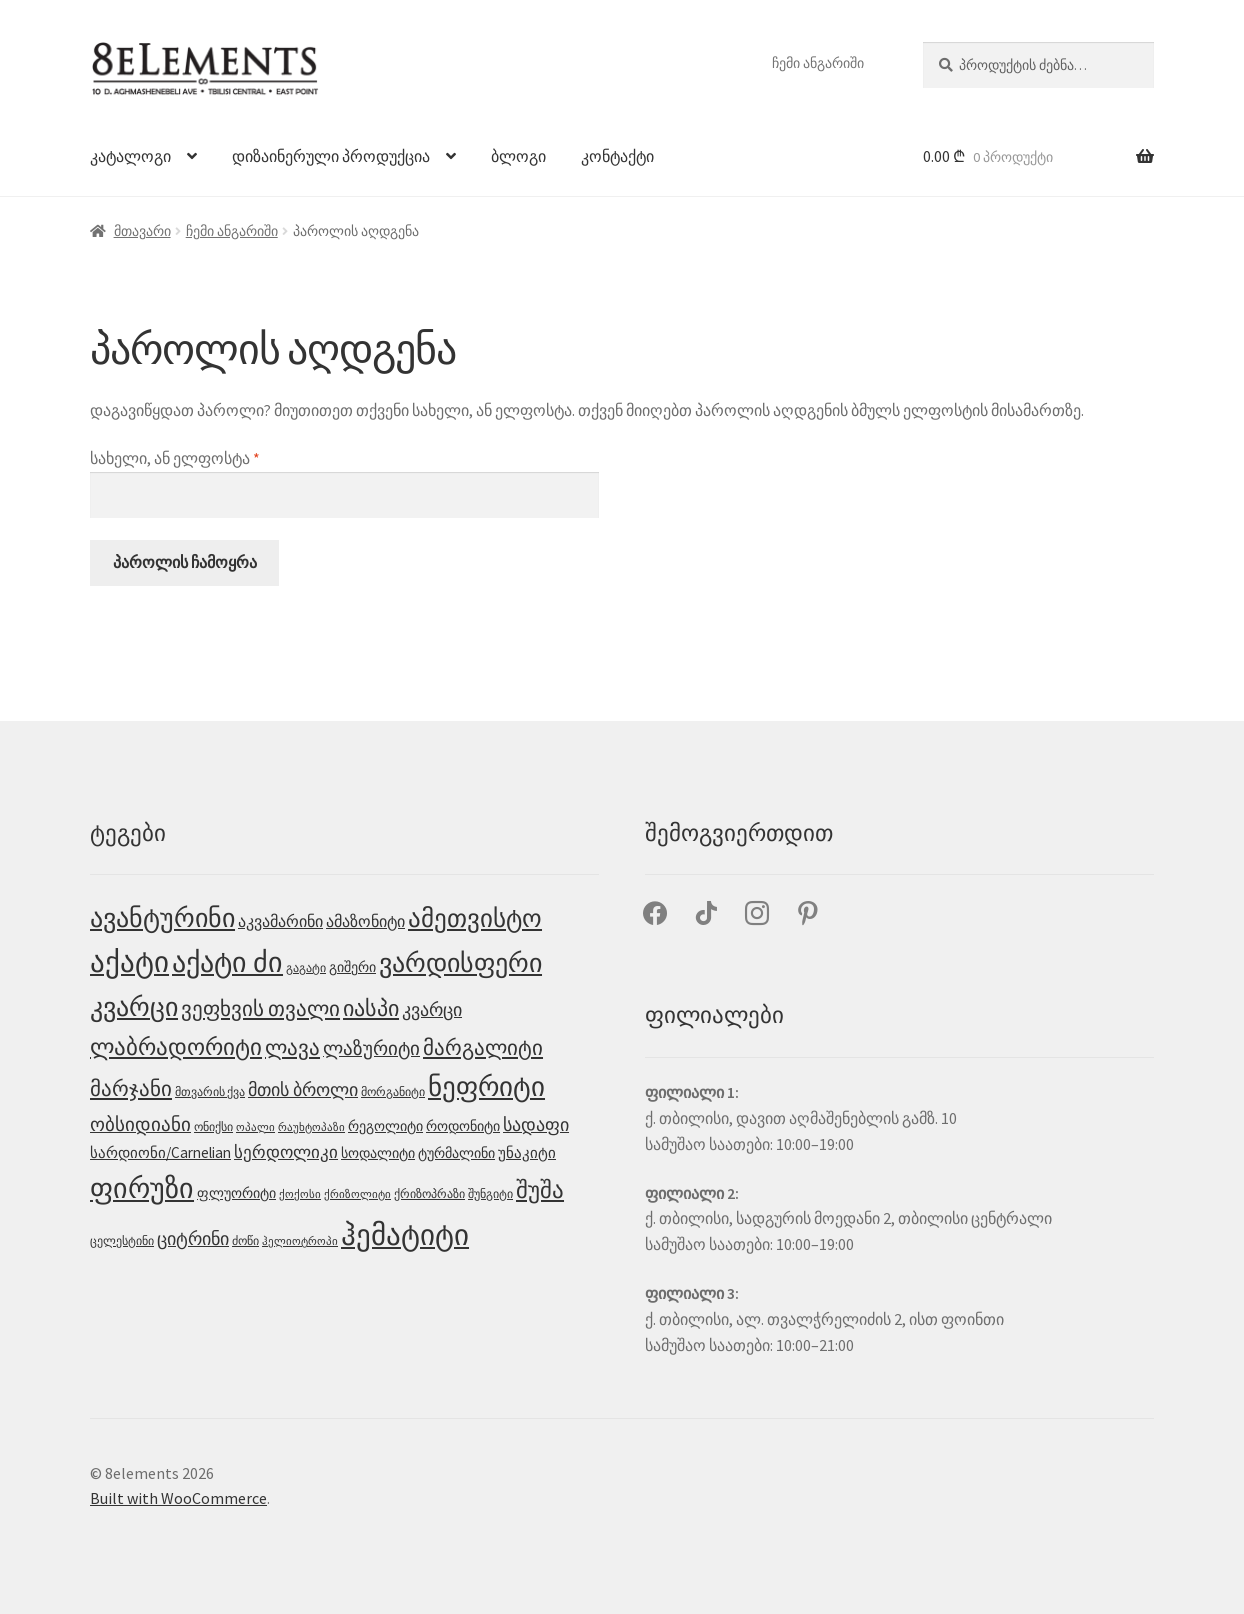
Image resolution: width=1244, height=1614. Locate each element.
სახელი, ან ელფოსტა (232, 457)
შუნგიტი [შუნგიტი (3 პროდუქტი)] (490, 1193)
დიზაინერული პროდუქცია (331, 156)
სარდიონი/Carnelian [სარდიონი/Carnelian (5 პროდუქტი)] (160, 1152)
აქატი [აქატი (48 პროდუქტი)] (129, 962)
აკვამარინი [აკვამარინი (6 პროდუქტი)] (280, 921)
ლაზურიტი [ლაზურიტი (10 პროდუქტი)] (371, 1048)
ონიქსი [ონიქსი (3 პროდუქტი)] (213, 1126)
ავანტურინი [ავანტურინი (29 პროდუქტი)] (162, 918)
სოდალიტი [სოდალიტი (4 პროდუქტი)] (378, 1153)
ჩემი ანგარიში (818, 63)
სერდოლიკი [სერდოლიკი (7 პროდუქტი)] (286, 1152)
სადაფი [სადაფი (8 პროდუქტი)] (536, 1125)
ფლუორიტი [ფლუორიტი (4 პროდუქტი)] (236, 1193)
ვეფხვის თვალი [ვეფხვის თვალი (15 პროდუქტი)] (260, 1008)
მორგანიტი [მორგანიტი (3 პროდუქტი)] (393, 1091)
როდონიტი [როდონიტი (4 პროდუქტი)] (463, 1126)
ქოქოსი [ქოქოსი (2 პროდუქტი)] (300, 1194)
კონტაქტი (617, 156)
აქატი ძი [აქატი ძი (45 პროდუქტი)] (227, 962)
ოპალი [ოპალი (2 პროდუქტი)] (255, 1127)
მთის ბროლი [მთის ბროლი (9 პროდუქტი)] (303, 1089)
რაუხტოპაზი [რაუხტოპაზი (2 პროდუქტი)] (311, 1127)
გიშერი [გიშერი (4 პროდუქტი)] (352, 967)
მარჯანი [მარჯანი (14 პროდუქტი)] (131, 1088)
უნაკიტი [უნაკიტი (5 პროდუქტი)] (527, 1152)
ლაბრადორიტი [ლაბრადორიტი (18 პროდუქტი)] (176, 1047)
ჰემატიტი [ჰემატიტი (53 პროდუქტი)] (405, 1234)
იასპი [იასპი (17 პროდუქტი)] (371, 1008)
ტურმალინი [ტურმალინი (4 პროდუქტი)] (456, 1153)
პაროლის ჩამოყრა (185, 562)
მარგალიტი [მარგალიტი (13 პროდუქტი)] (483, 1048)
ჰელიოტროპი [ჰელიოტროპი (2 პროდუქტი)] (300, 1241)
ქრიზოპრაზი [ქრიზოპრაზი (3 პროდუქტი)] (429, 1193)
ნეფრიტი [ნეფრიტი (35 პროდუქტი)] (486, 1086)
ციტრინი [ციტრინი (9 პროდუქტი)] (193, 1238)
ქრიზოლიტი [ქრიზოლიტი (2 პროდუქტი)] (357, 1194)
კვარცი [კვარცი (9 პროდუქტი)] (432, 1009)
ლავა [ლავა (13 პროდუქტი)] (292, 1048)
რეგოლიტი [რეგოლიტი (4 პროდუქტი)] (385, 1126)
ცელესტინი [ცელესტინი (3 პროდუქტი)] (122, 1240)
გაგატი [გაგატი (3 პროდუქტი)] (306, 967)
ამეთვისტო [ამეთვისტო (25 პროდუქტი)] (475, 918)
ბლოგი (518, 156)
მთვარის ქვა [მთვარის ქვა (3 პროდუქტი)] (210, 1091)
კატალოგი (130, 156)
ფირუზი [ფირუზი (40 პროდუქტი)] (142, 1188)
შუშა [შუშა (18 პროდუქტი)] (540, 1190)
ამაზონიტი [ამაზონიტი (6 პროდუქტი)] (365, 921)
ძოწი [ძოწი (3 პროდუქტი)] (245, 1240)
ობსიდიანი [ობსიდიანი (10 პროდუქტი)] (140, 1124)
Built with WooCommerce (178, 1498)
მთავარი (142, 231)
